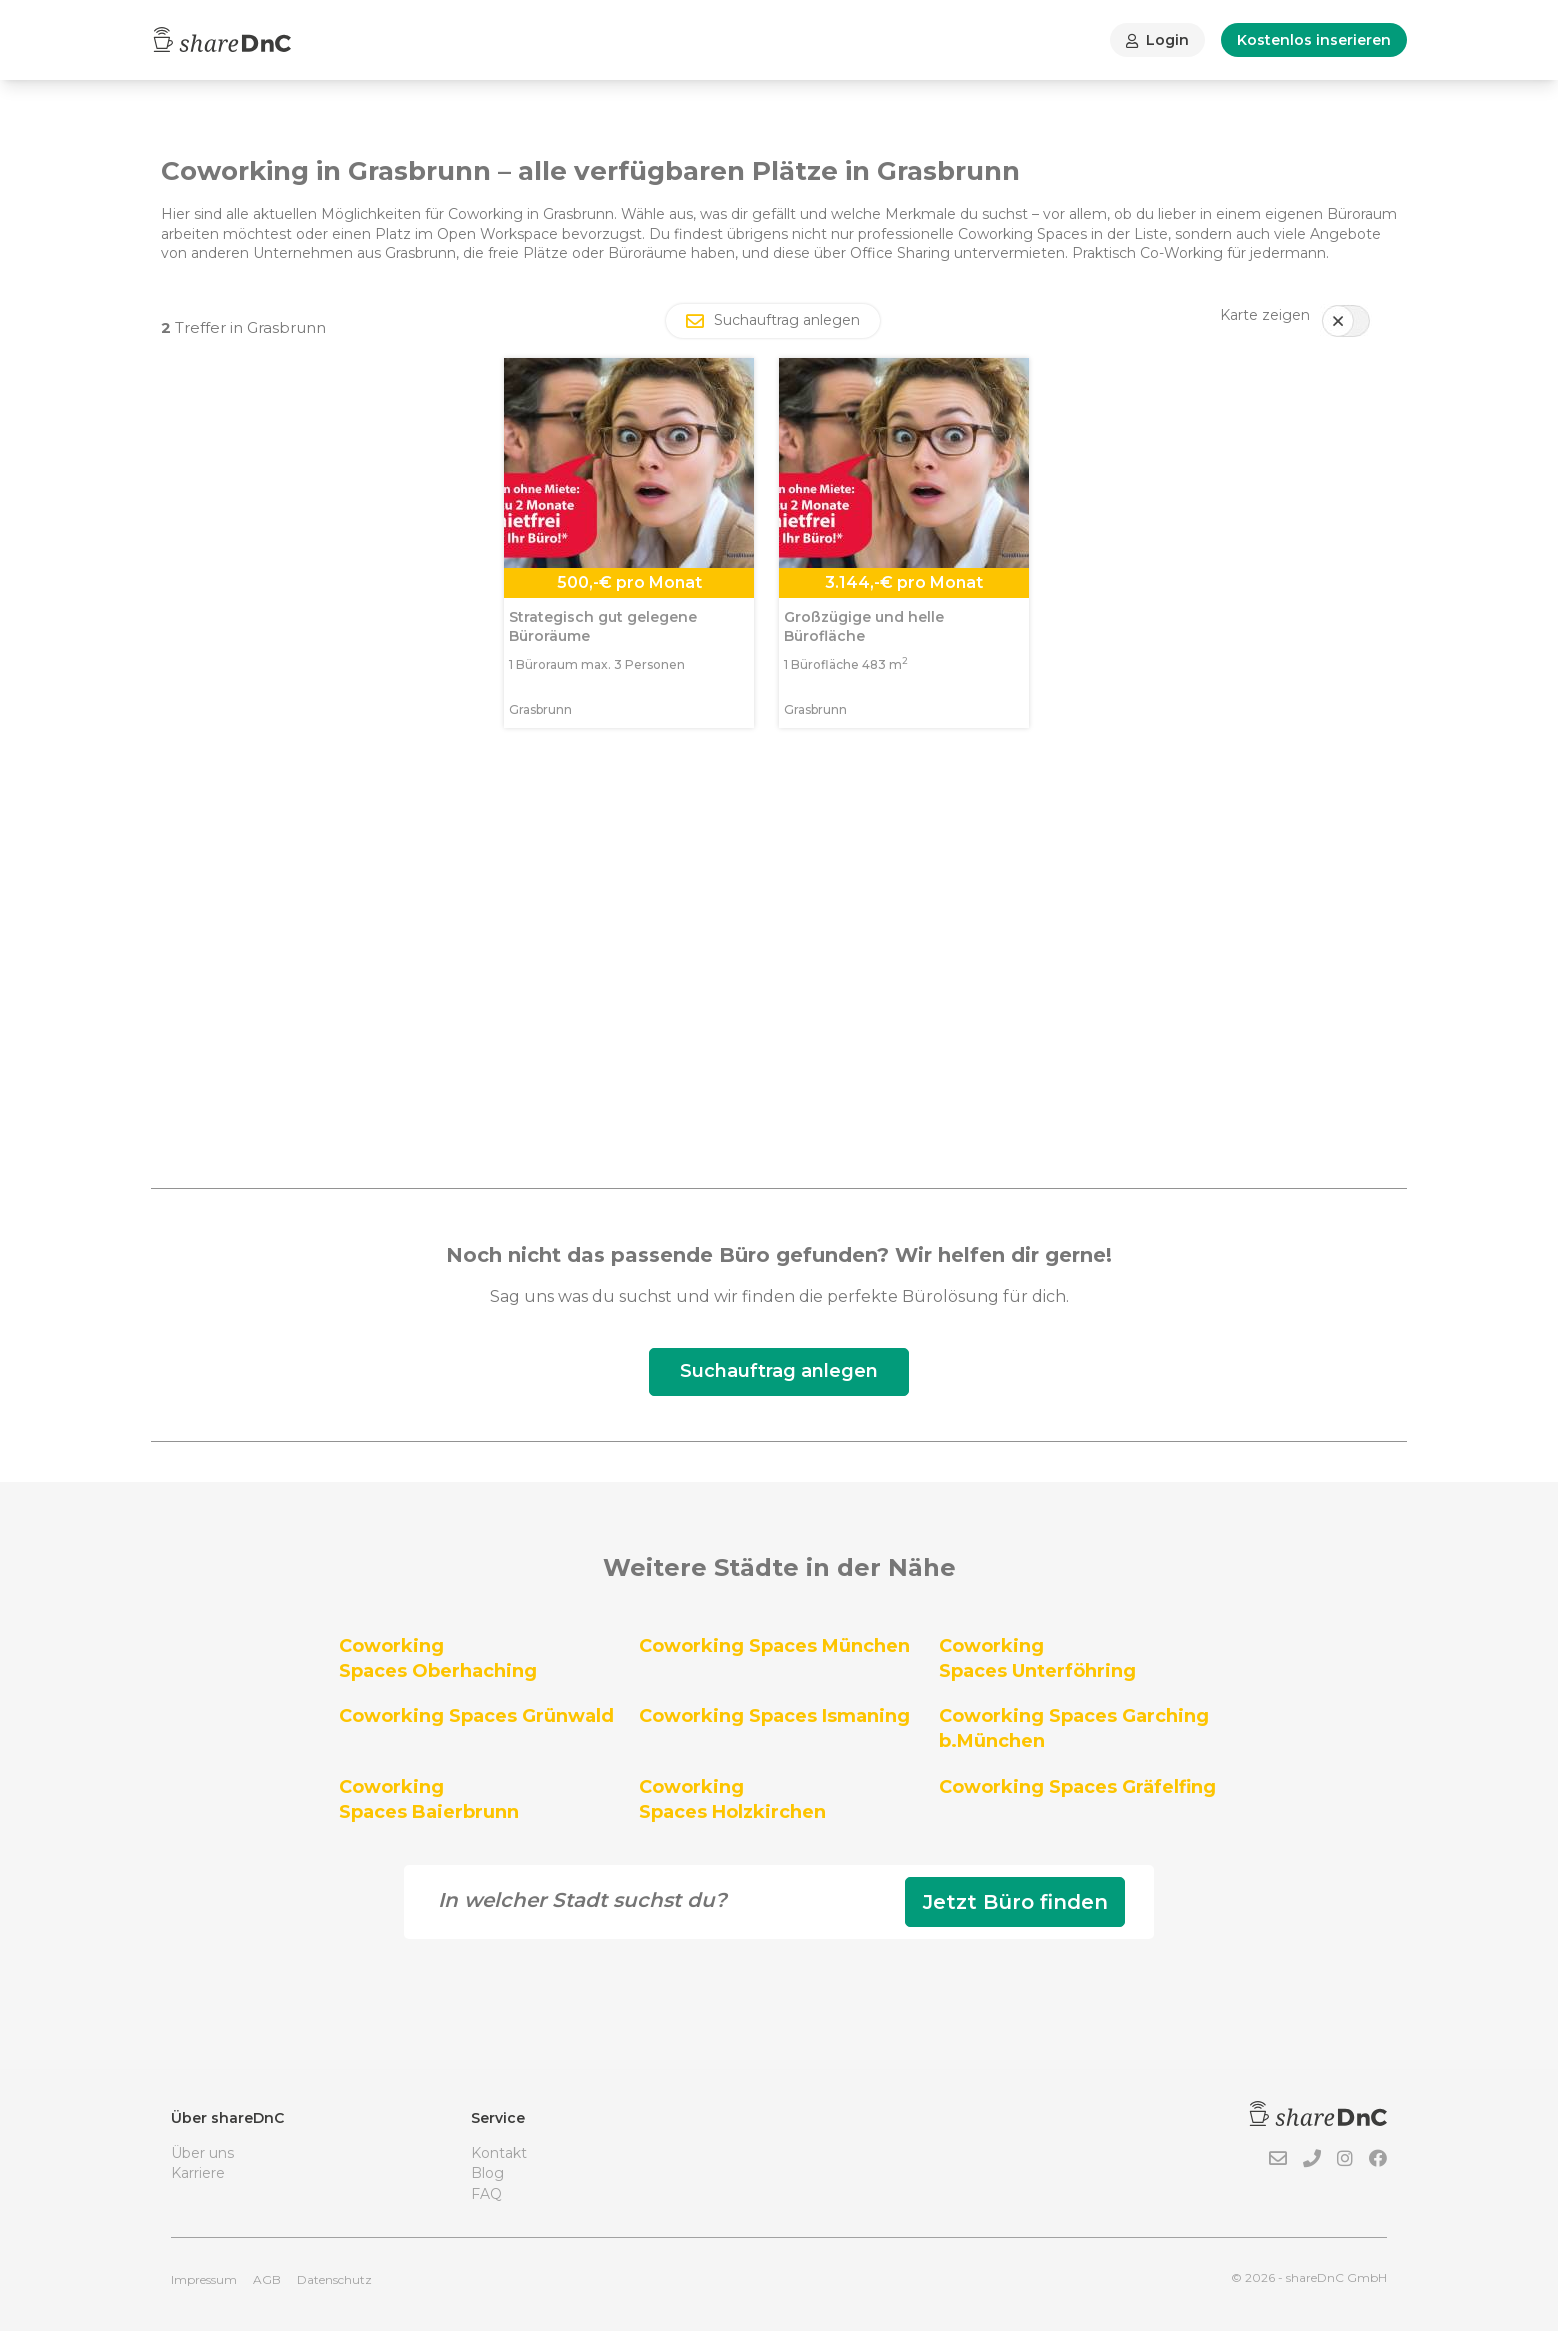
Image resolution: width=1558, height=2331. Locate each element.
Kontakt (499, 2153)
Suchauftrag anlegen (779, 1371)
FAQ (486, 2194)
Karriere (198, 2173)
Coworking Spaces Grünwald (476, 1716)
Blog (487, 2173)
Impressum (204, 2279)
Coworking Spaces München (774, 1646)
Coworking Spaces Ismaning (774, 1716)
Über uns (202, 2153)
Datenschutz (334, 2279)
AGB (267, 2279)
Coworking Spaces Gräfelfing (1077, 1787)
